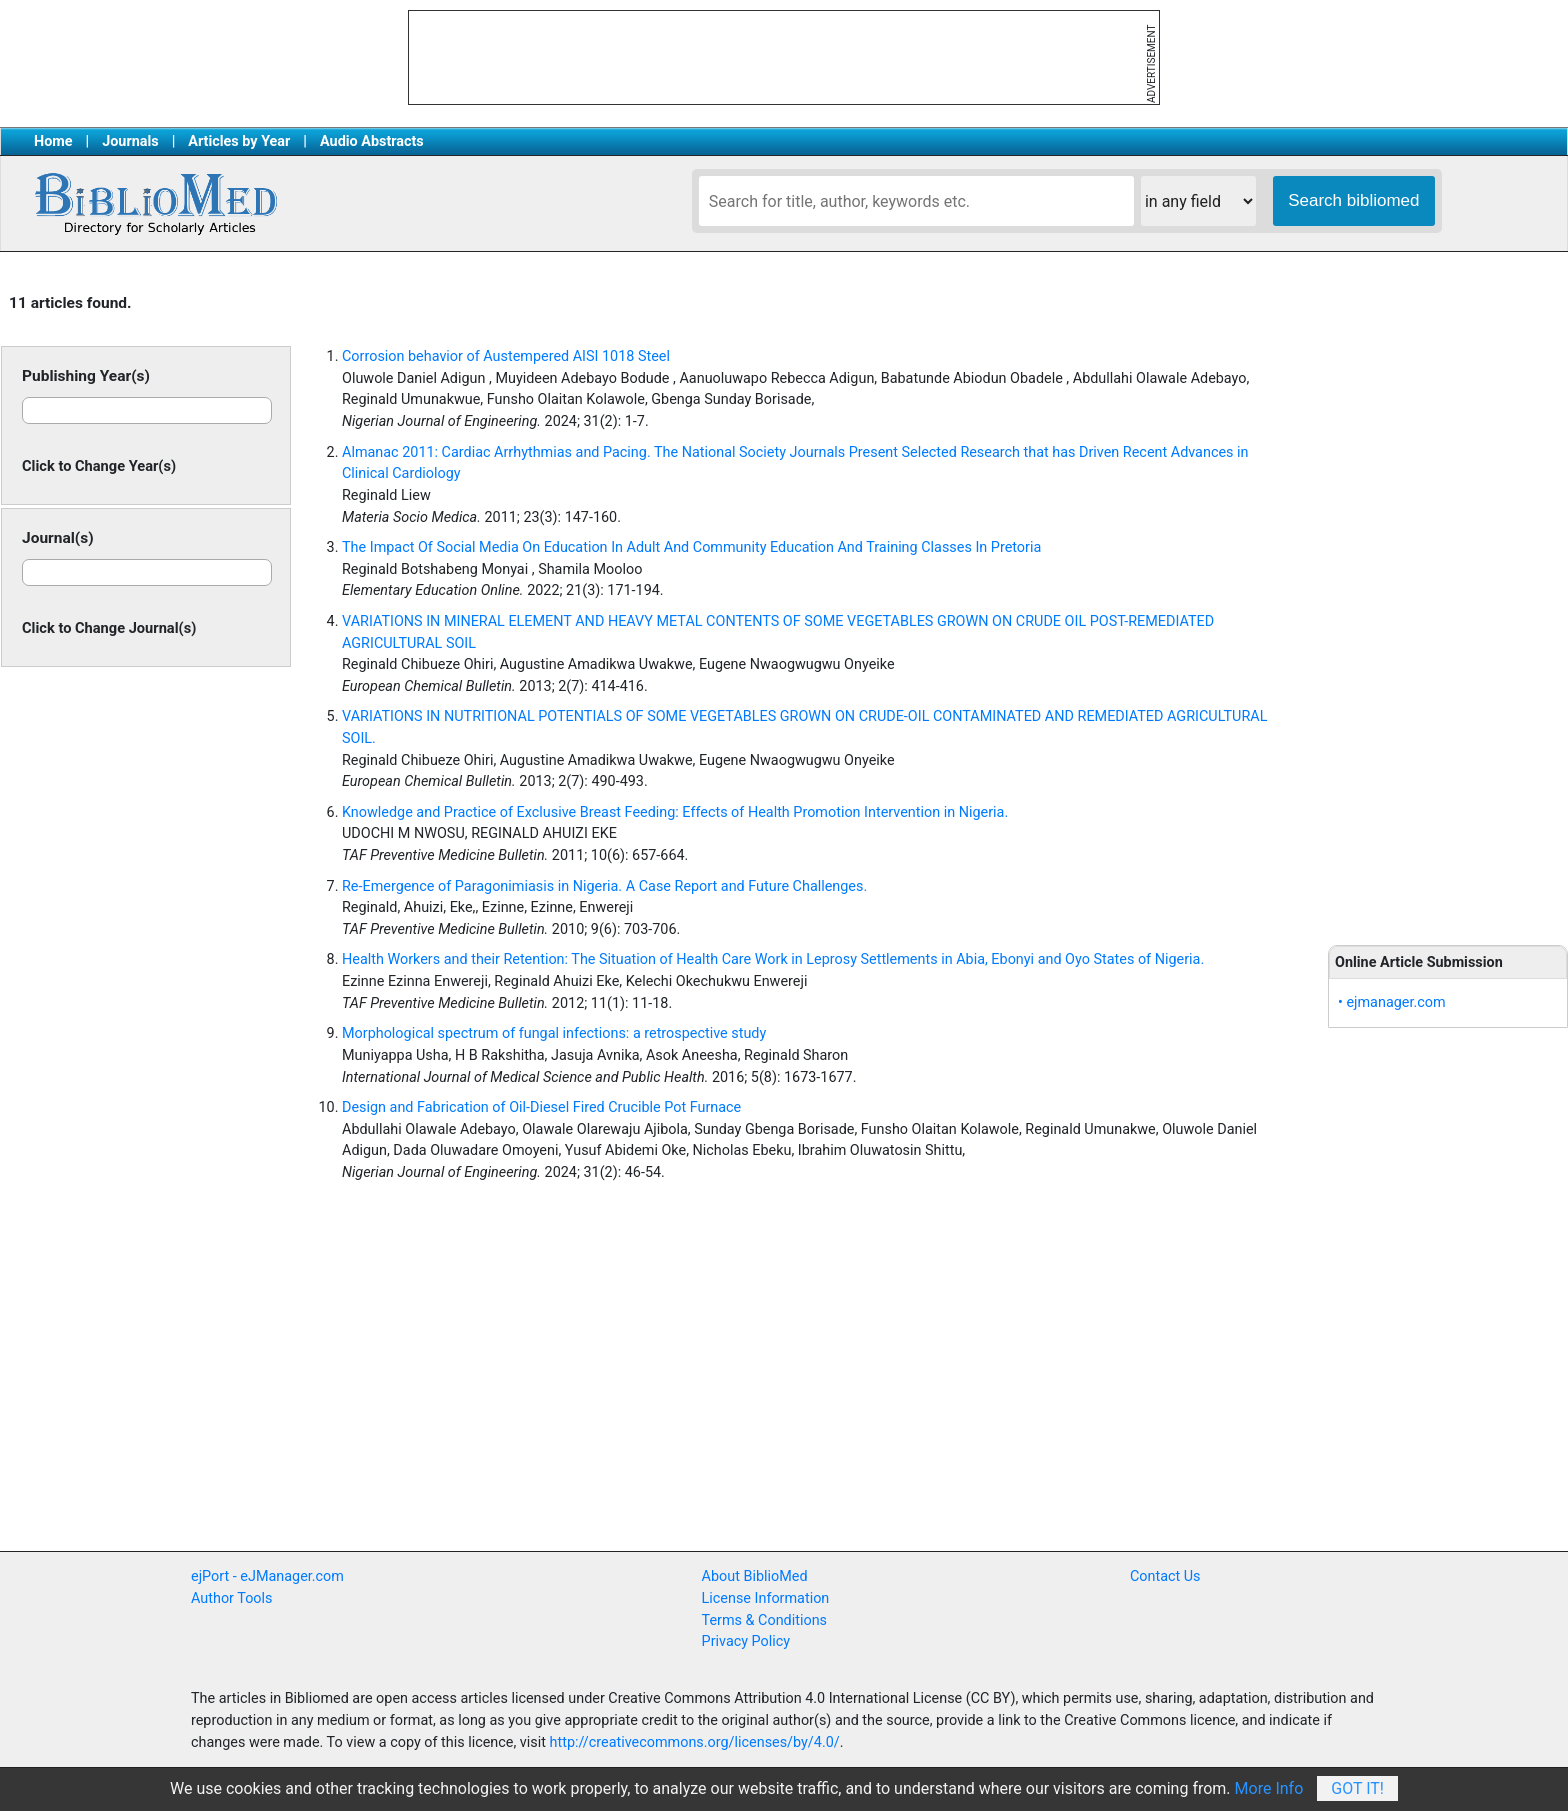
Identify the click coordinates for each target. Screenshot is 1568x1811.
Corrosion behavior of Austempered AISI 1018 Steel (506, 356)
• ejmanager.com (1392, 1002)
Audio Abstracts (372, 141)
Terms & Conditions (764, 1620)
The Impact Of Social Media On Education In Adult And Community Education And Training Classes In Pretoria (691, 547)
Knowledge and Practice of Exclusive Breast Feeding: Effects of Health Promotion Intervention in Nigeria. (675, 812)
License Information (766, 1598)
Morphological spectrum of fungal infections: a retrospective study (554, 1033)
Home (53, 141)
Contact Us (1165, 1576)
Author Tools (231, 1598)
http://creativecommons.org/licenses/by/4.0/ (695, 1742)
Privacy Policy (746, 1641)
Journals (130, 141)
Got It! (1357, 1788)
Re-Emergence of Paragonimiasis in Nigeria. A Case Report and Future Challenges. (604, 886)
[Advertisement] (1448, 600)
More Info (1269, 1788)
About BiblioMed (755, 1576)
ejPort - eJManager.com (267, 1576)
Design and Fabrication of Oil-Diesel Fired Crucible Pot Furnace (541, 1107)
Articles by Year (239, 141)
